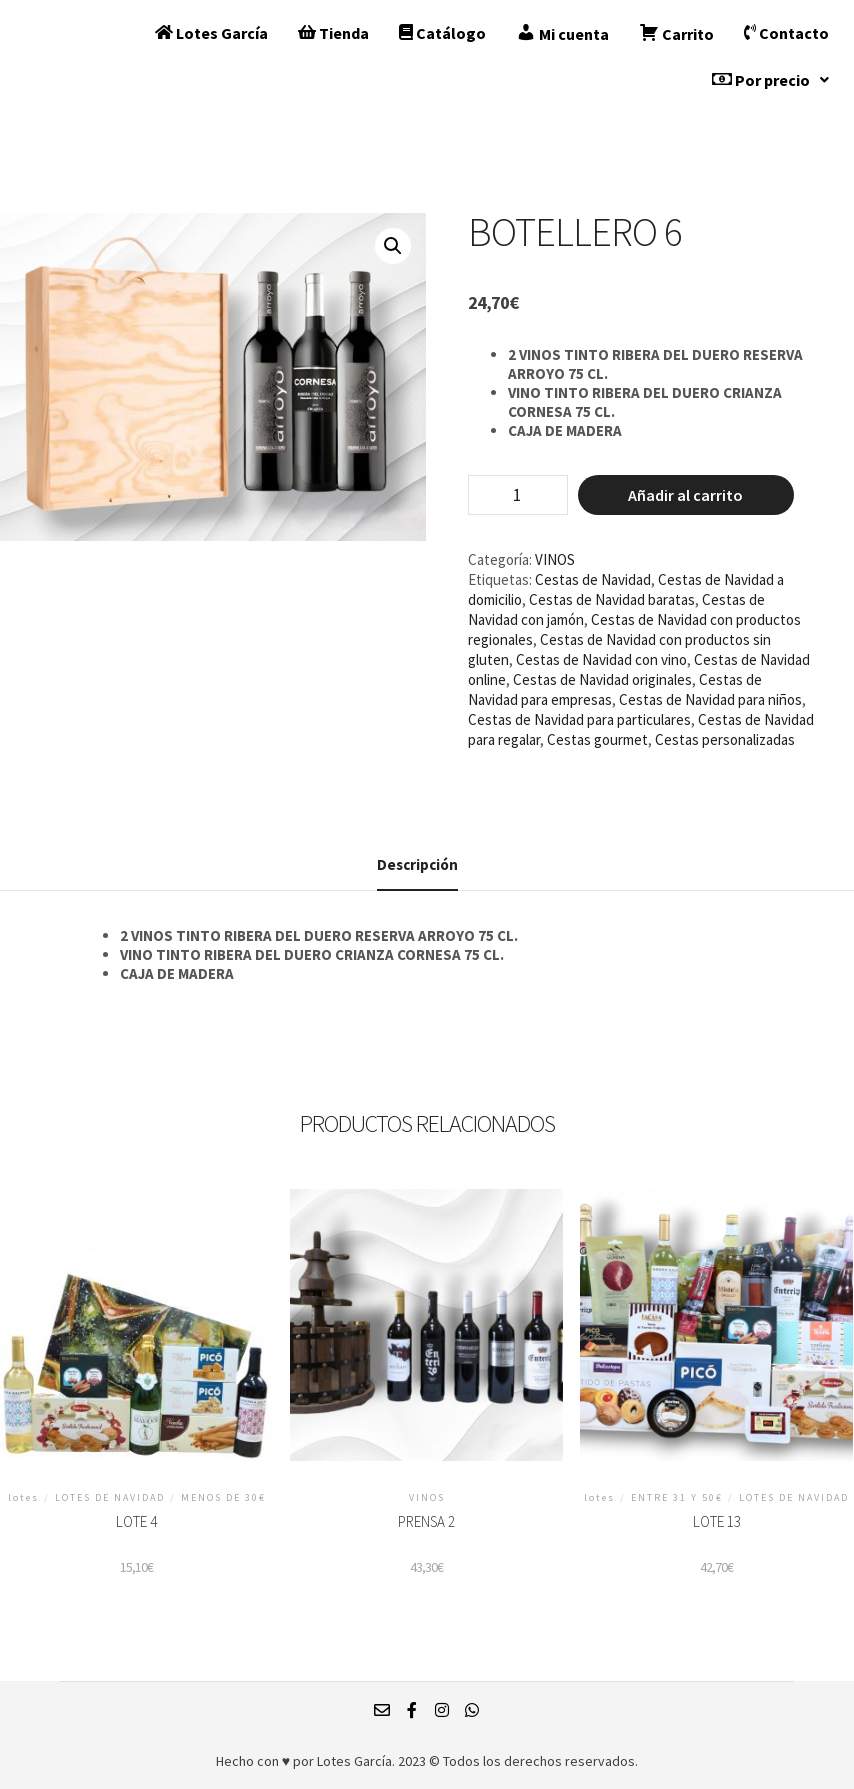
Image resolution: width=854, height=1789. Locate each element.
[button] (770, 80)
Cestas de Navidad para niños (710, 699)
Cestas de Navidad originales (602, 679)
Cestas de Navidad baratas (612, 599)
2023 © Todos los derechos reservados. (518, 1761)
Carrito (676, 33)
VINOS (555, 559)
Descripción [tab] (417, 864)
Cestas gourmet (597, 739)
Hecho (235, 1761)
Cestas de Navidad (593, 579)
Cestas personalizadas (725, 739)
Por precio (770, 80)
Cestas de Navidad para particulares (579, 719)
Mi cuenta (562, 33)
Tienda (333, 33)
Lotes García (211, 33)
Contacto (786, 33)
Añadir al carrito (685, 495)
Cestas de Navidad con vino (601, 659)
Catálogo (442, 33)
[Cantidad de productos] (518, 495)
